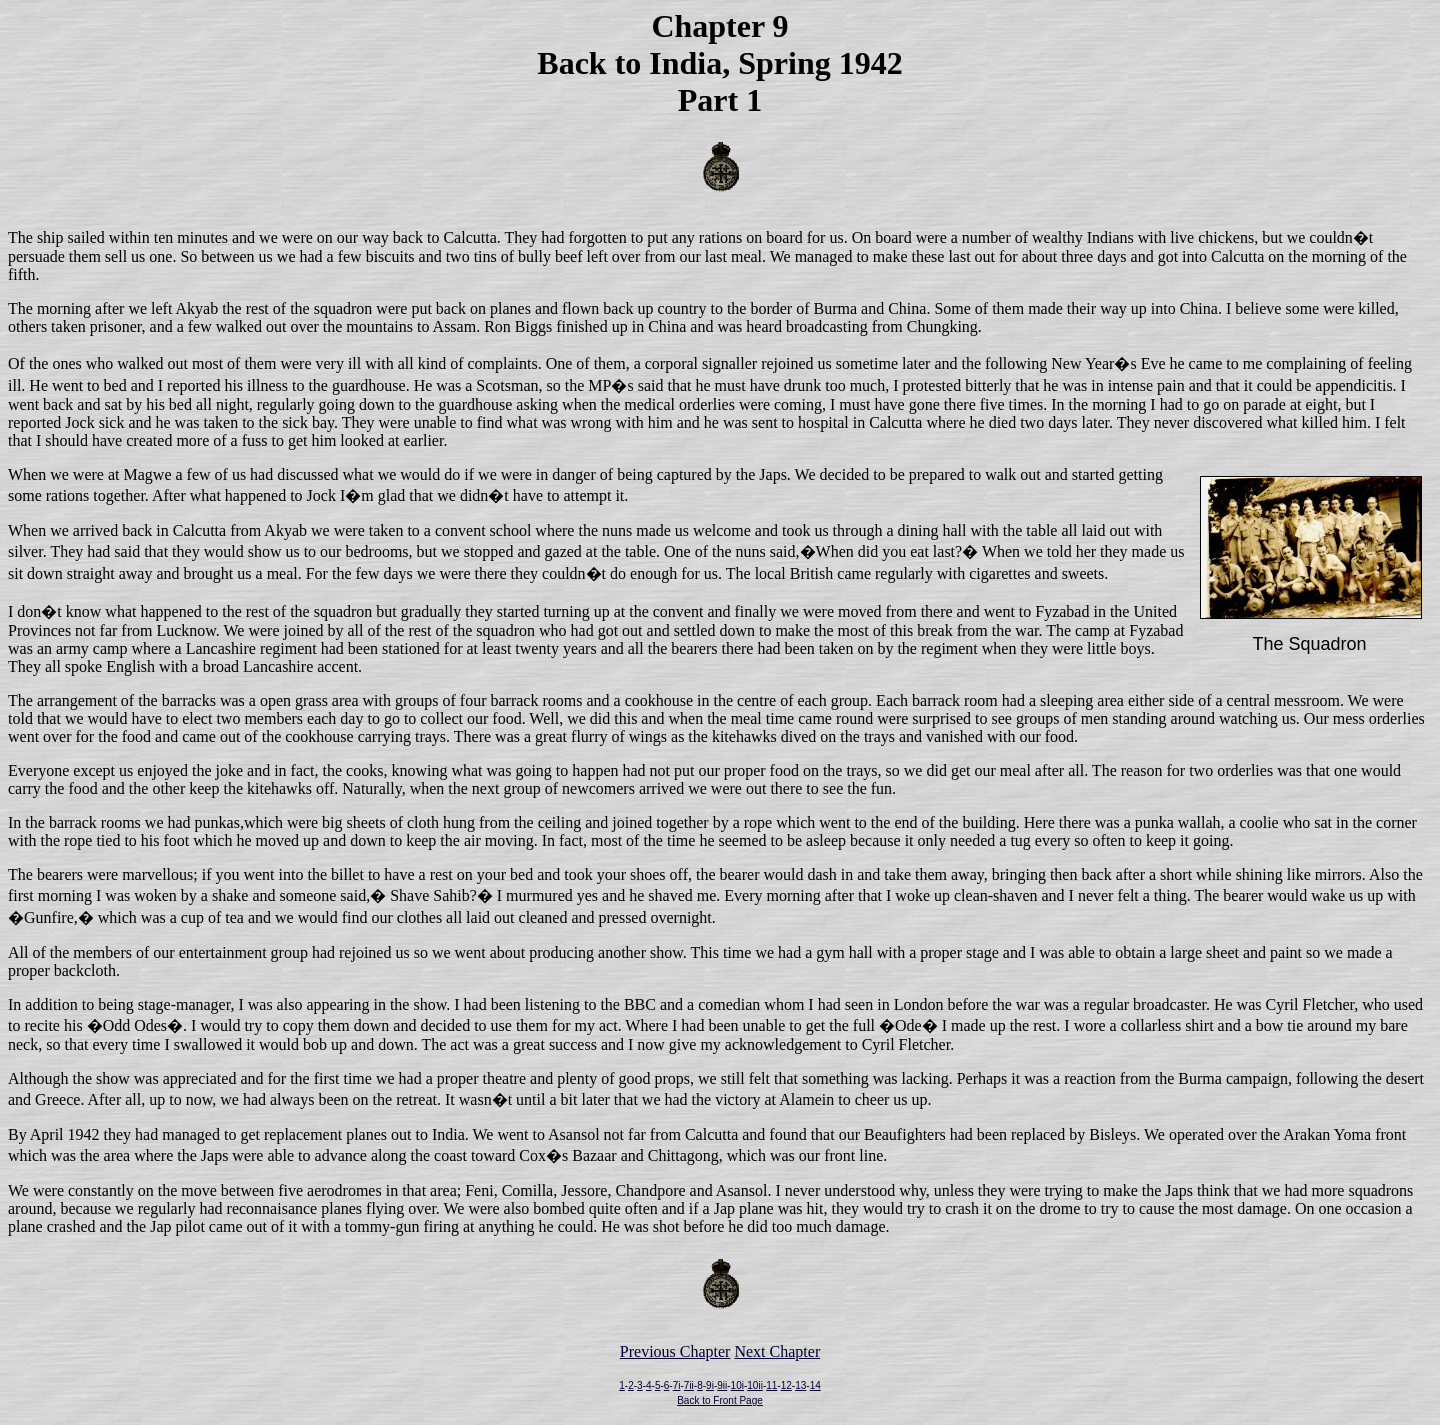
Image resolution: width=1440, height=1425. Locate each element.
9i (710, 1385)
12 (786, 1385)
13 (800, 1385)
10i (737, 1385)
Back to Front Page (720, 1400)
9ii (722, 1385)
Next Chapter (777, 1351)
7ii (689, 1385)
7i (677, 1385)
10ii (755, 1385)
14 (815, 1385)
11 (771, 1385)
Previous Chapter (675, 1351)
